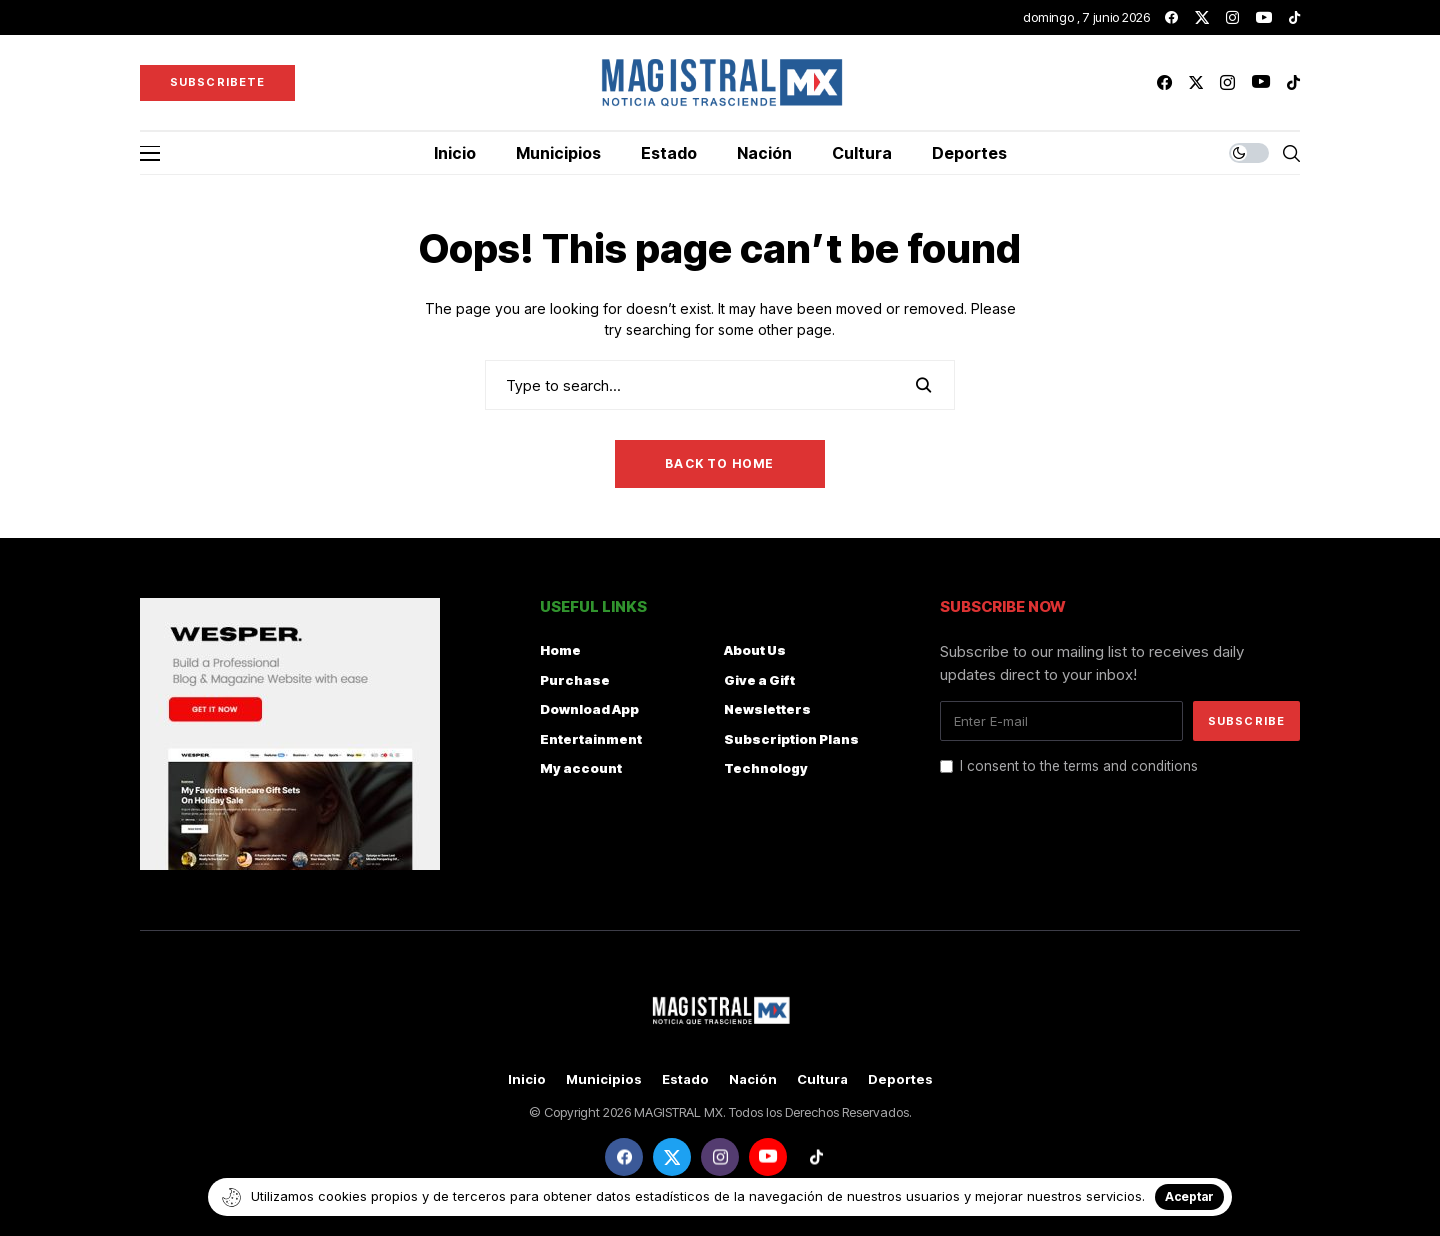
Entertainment (591, 739)
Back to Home (719, 463)
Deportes (900, 1079)
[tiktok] (1294, 17)
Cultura (822, 1079)
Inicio (527, 1079)
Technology (766, 768)
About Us (755, 650)
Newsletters (767, 709)
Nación (753, 1079)
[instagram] (1232, 17)
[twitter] (1202, 17)
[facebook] (1171, 17)
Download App (589, 709)
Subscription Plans (791, 739)
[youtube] (1264, 17)
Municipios (604, 1079)
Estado (685, 1079)
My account (581, 768)
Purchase (575, 680)
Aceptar (1189, 1196)
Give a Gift (759, 680)
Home (560, 650)
